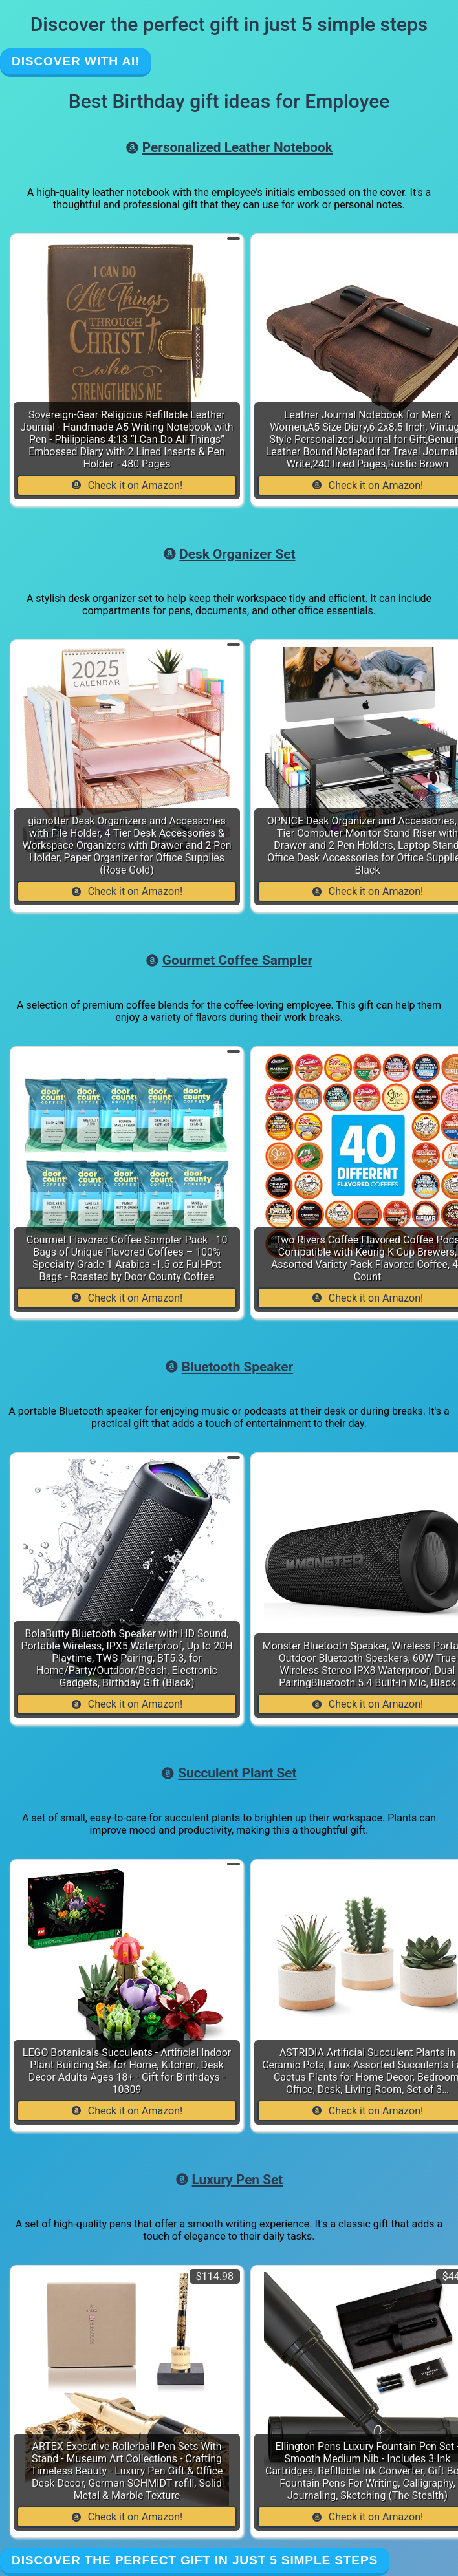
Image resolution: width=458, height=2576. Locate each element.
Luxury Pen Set (229, 2179)
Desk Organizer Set (229, 554)
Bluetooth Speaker (229, 1367)
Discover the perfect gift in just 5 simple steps (195, 2560)
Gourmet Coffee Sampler (229, 960)
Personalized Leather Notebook (229, 147)
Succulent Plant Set (228, 1773)
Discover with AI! (76, 61)
